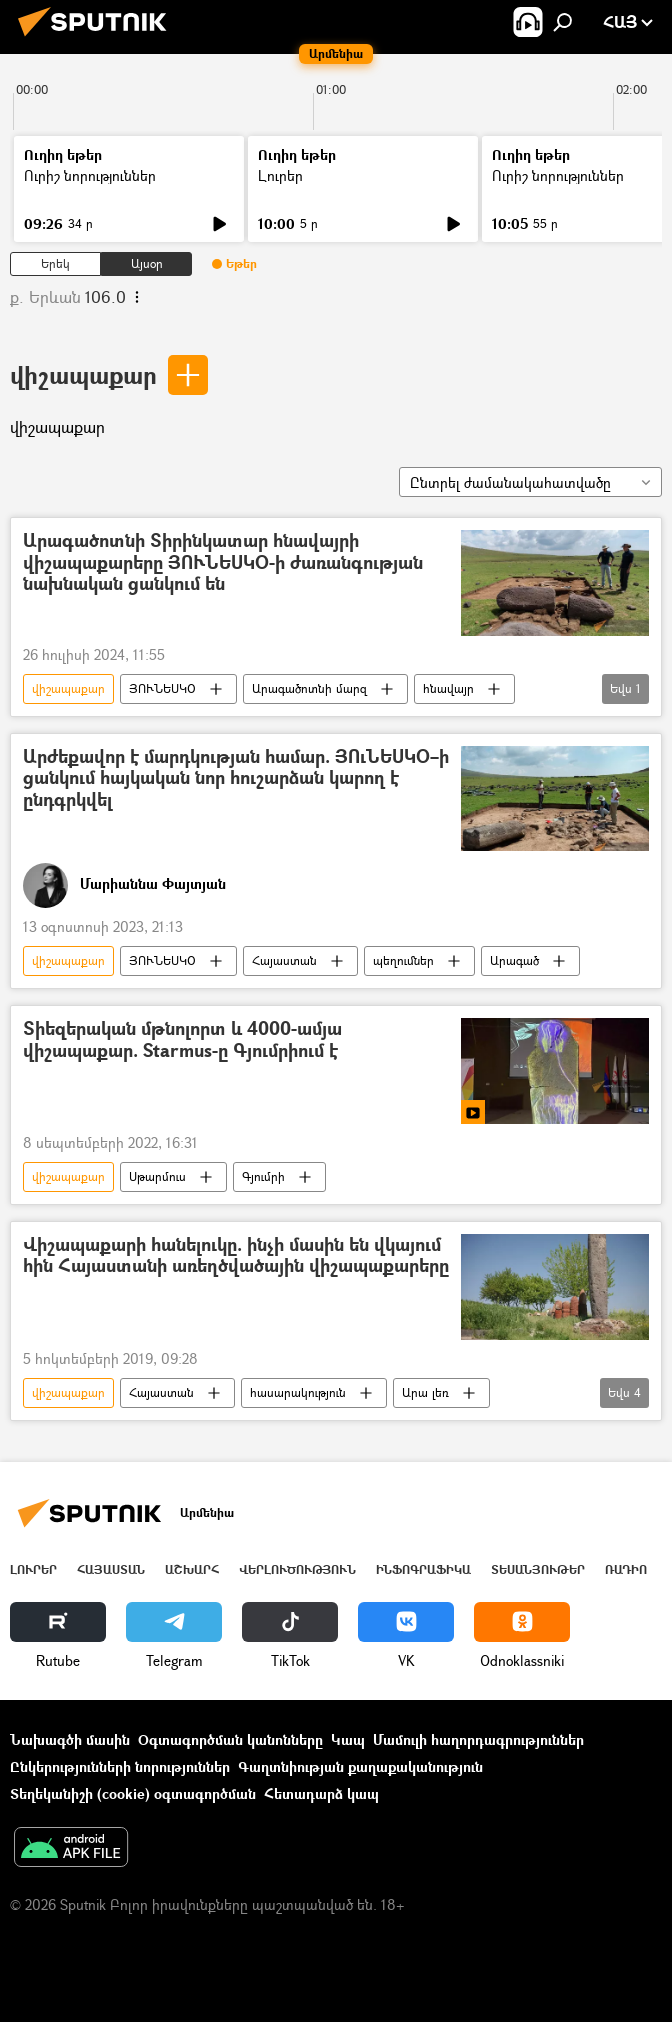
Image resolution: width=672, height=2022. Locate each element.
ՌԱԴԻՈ (626, 1569)
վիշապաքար (83, 374)
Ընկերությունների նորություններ (120, 1766)
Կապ (348, 1739)
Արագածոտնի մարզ (309, 688)
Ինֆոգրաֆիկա (423, 1569)
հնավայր (448, 688)
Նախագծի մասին (70, 1739)
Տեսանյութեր (538, 1569)
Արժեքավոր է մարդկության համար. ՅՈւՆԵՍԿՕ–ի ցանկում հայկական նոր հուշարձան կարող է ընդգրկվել (236, 779)
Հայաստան (284, 960)
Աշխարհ (192, 1569)
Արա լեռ (425, 1392)
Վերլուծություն (297, 1569)
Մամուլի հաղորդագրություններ (478, 1739)
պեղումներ (403, 960)
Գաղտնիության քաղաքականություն (360, 1766)
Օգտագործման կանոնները (230, 1739)
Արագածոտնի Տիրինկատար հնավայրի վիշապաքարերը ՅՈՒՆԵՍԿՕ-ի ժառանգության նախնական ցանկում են (223, 563)
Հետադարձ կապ (321, 1793)
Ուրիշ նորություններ (90, 175)
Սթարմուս (157, 1176)
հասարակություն (298, 1392)
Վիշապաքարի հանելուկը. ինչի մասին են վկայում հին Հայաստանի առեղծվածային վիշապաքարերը (236, 1256)
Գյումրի (263, 1176)
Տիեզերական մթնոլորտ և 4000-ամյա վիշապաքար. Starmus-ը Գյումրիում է (182, 1040)
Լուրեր (280, 175)
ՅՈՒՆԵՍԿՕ (162, 688)
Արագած (514, 960)
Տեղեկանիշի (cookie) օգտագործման (133, 1793)
